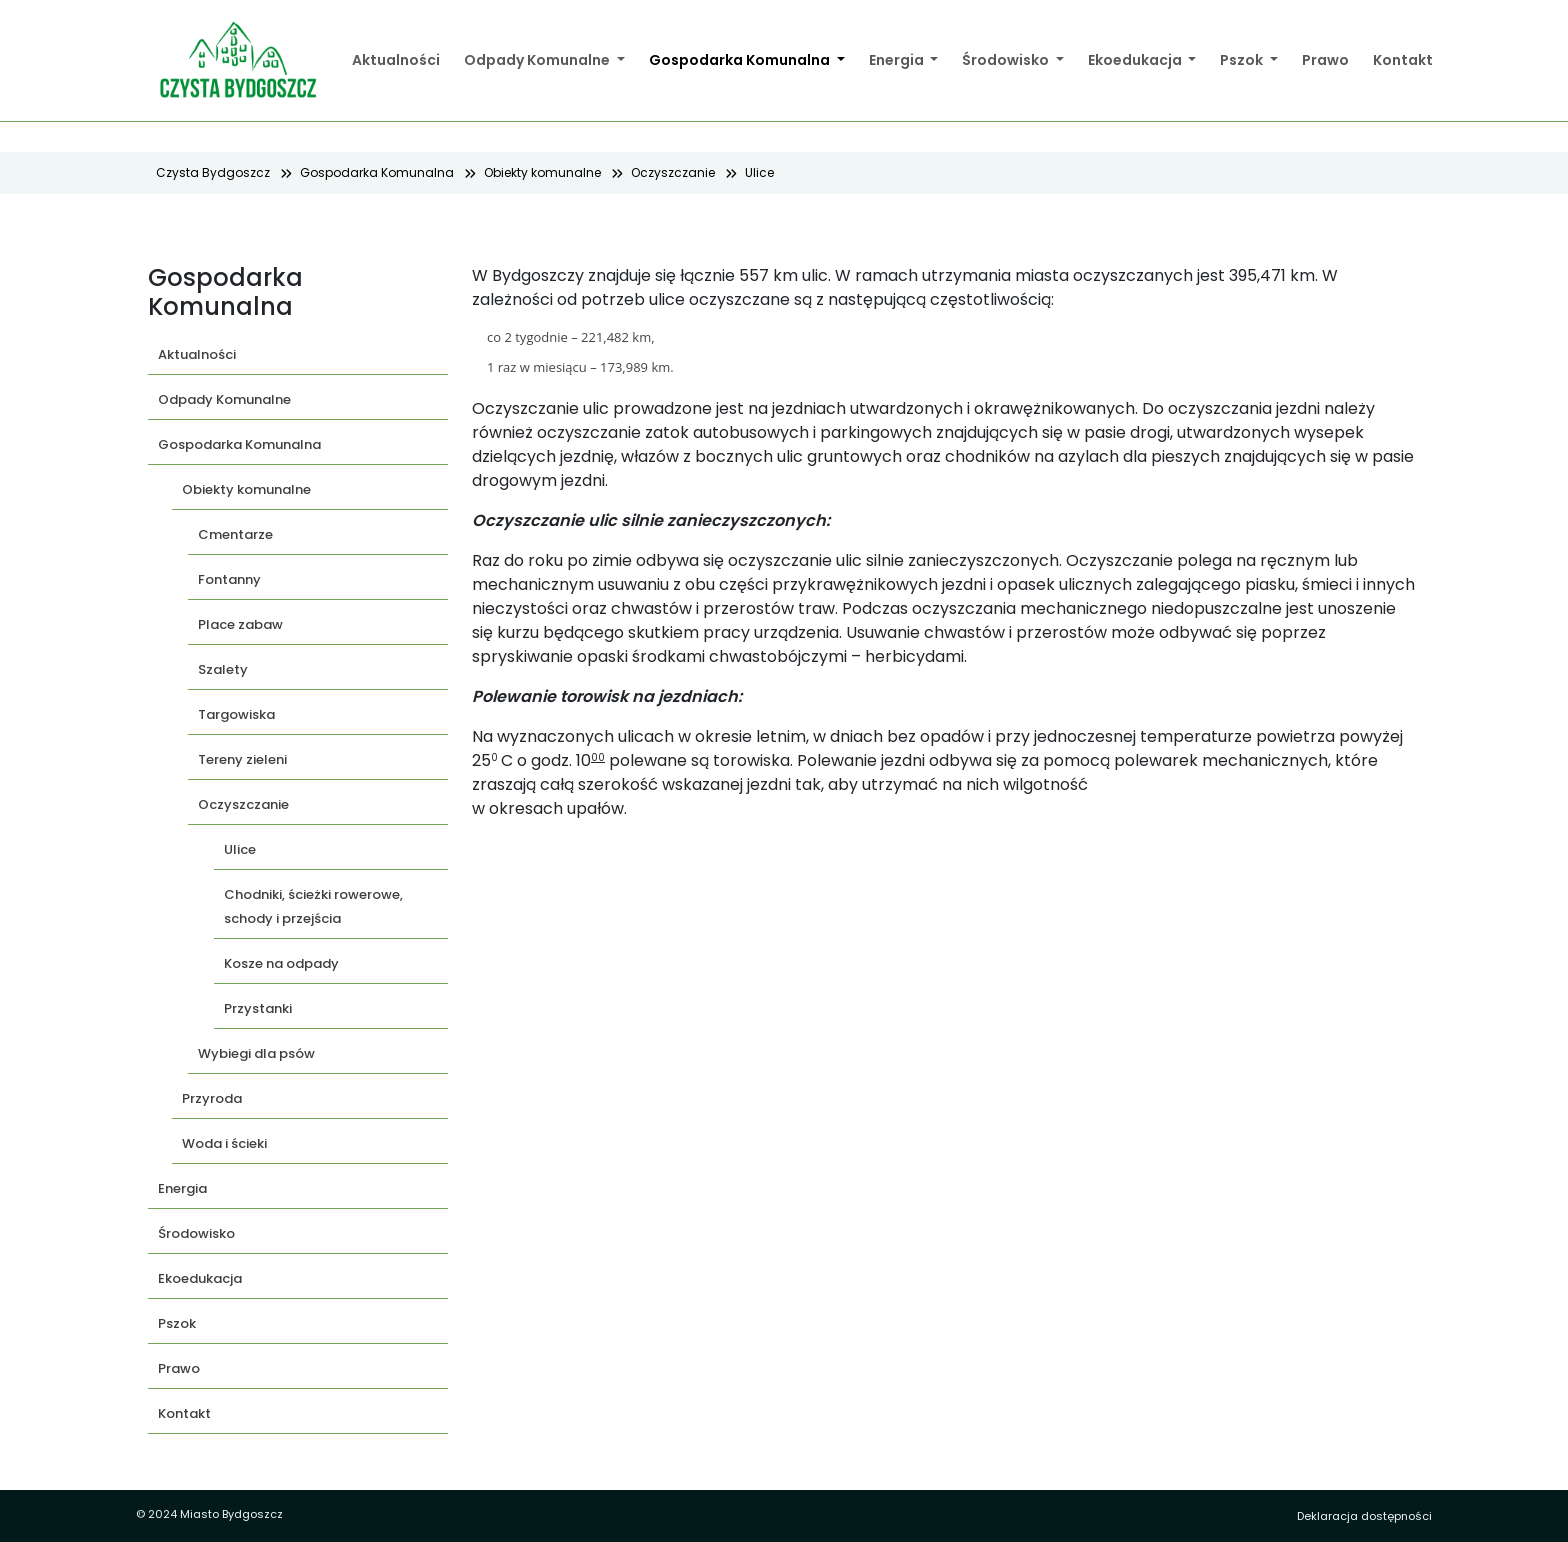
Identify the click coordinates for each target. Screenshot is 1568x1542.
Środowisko (1007, 60)
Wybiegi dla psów (256, 1053)
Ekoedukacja (1136, 60)
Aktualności (396, 60)
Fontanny (229, 579)
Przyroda (212, 1098)
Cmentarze (235, 534)
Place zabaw (240, 624)
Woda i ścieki (224, 1143)
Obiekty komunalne (542, 172)
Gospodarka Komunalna (741, 60)
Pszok (1243, 60)
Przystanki (258, 1008)
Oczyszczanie (673, 172)
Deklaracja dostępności (1364, 1516)
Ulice (759, 172)
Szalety (223, 669)
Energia (898, 60)
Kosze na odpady (281, 963)
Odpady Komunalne (538, 60)
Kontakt (1403, 60)
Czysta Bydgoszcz (213, 172)
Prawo (1325, 60)
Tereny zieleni (242, 759)
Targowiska (236, 714)
